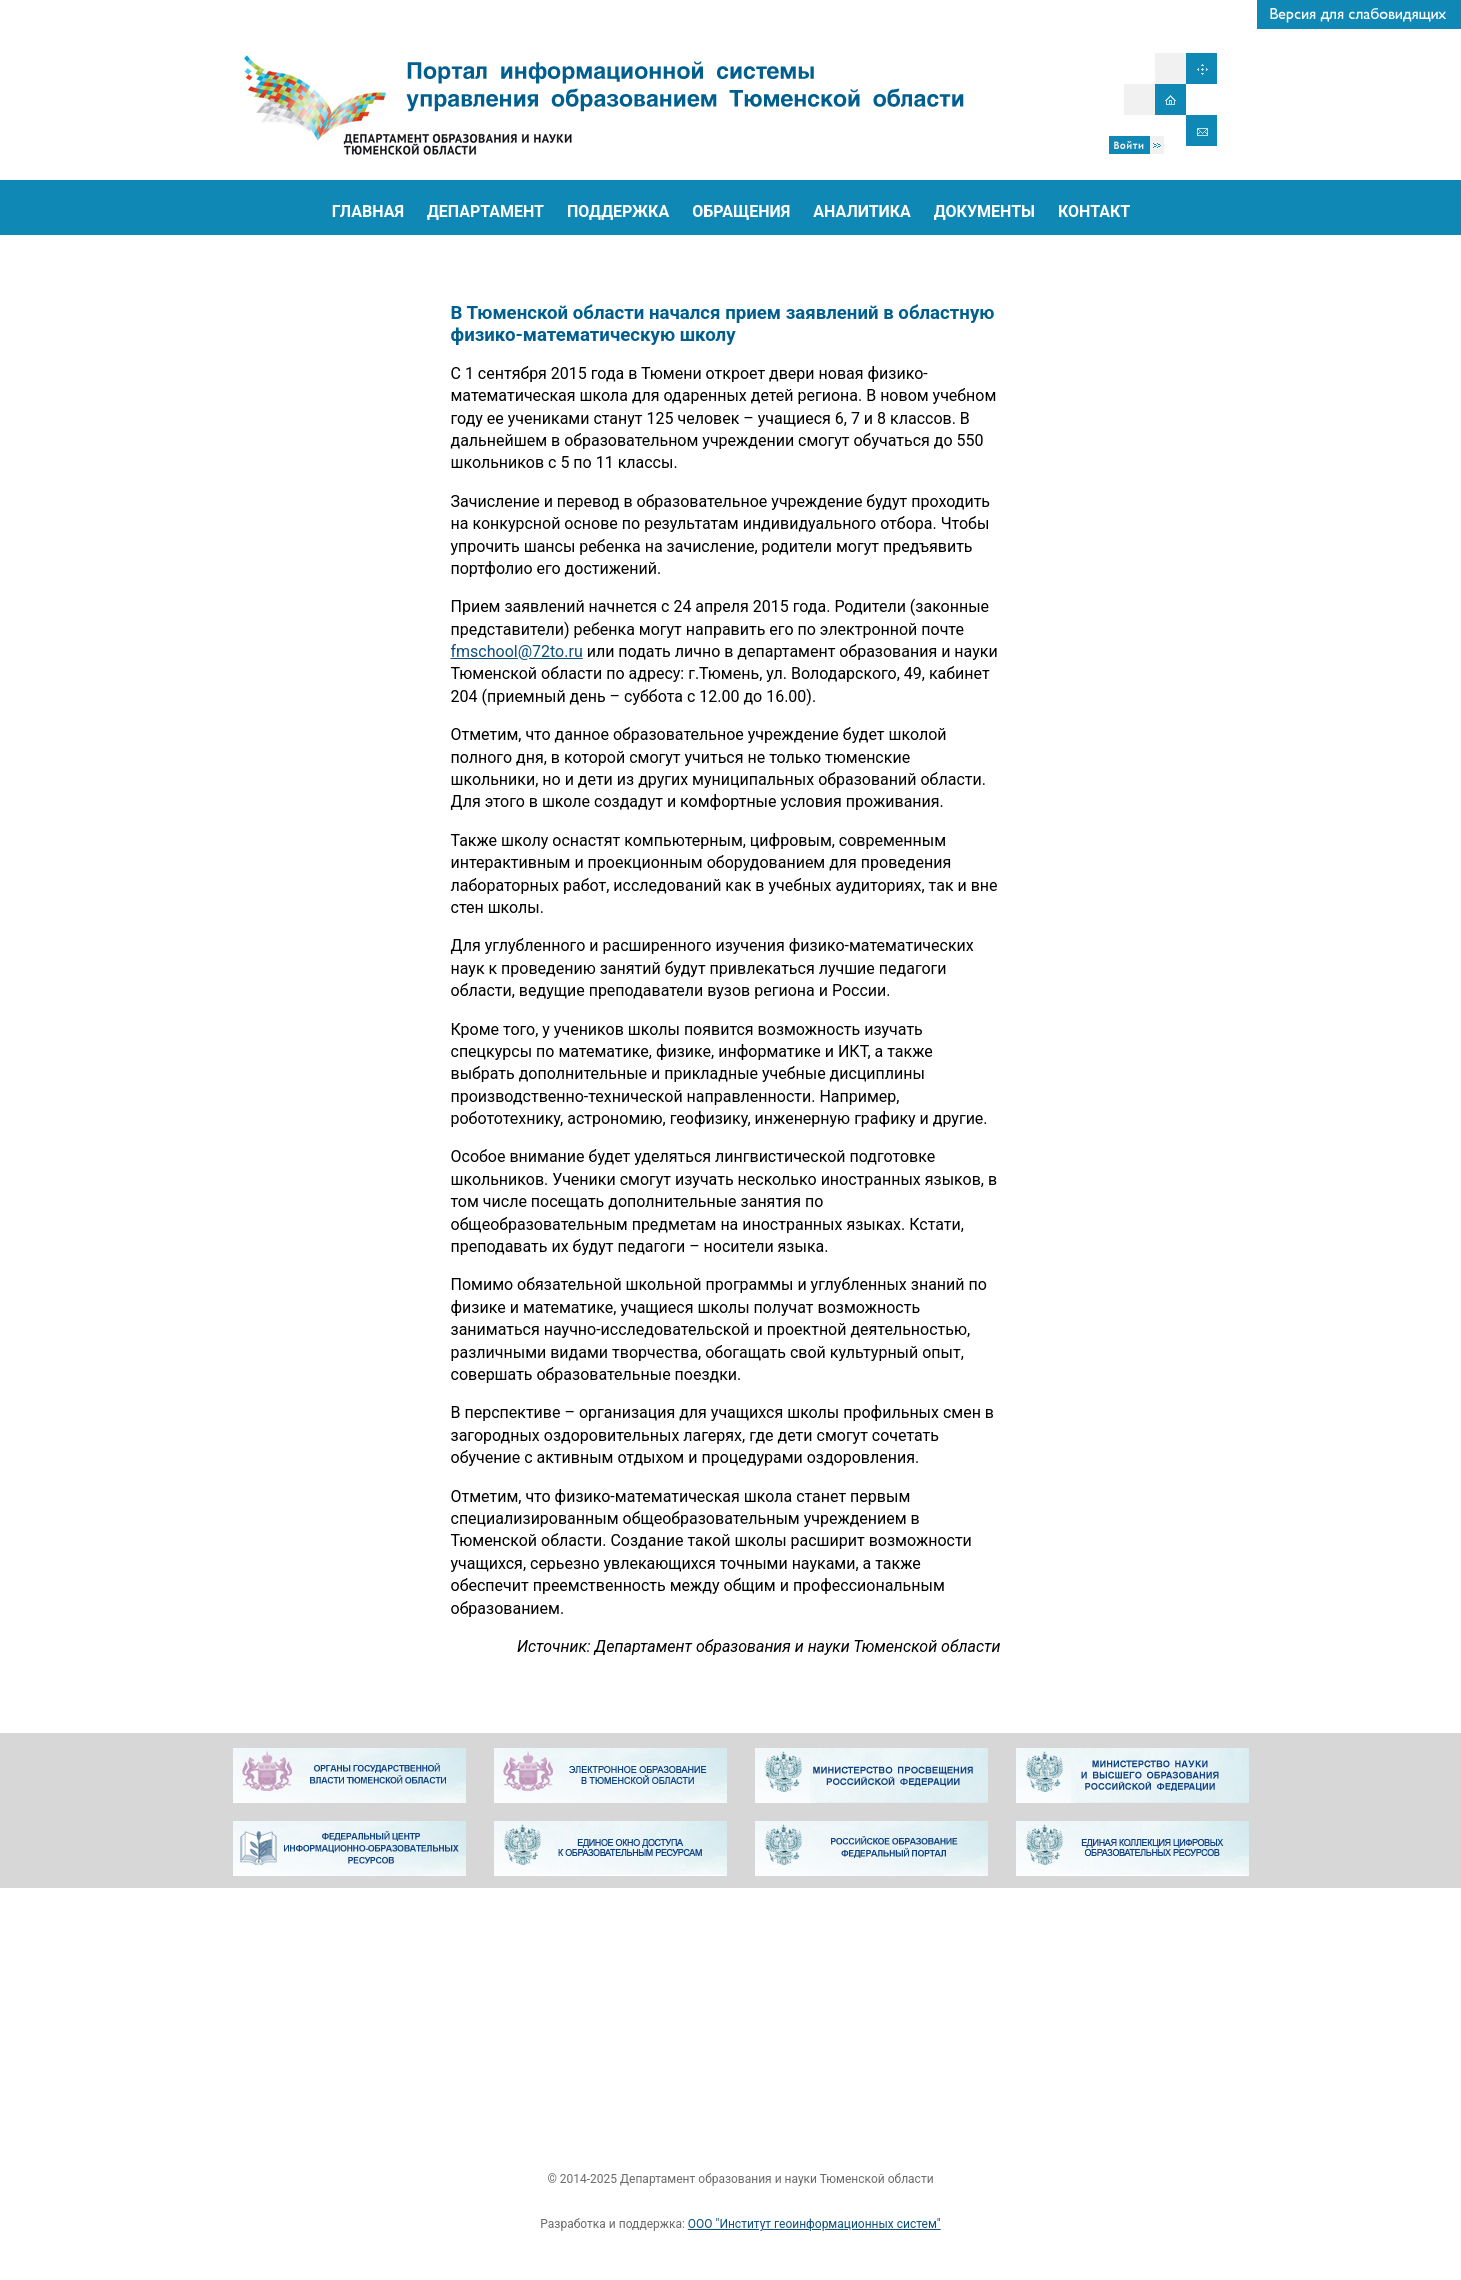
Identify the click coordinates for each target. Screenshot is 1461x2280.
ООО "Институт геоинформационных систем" (814, 2224)
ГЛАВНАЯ (368, 211)
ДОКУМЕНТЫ (984, 211)
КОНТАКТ (1094, 211)
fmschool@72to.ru (517, 651)
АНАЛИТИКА (862, 211)
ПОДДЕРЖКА (618, 211)
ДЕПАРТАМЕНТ (485, 211)
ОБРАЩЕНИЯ (741, 211)
